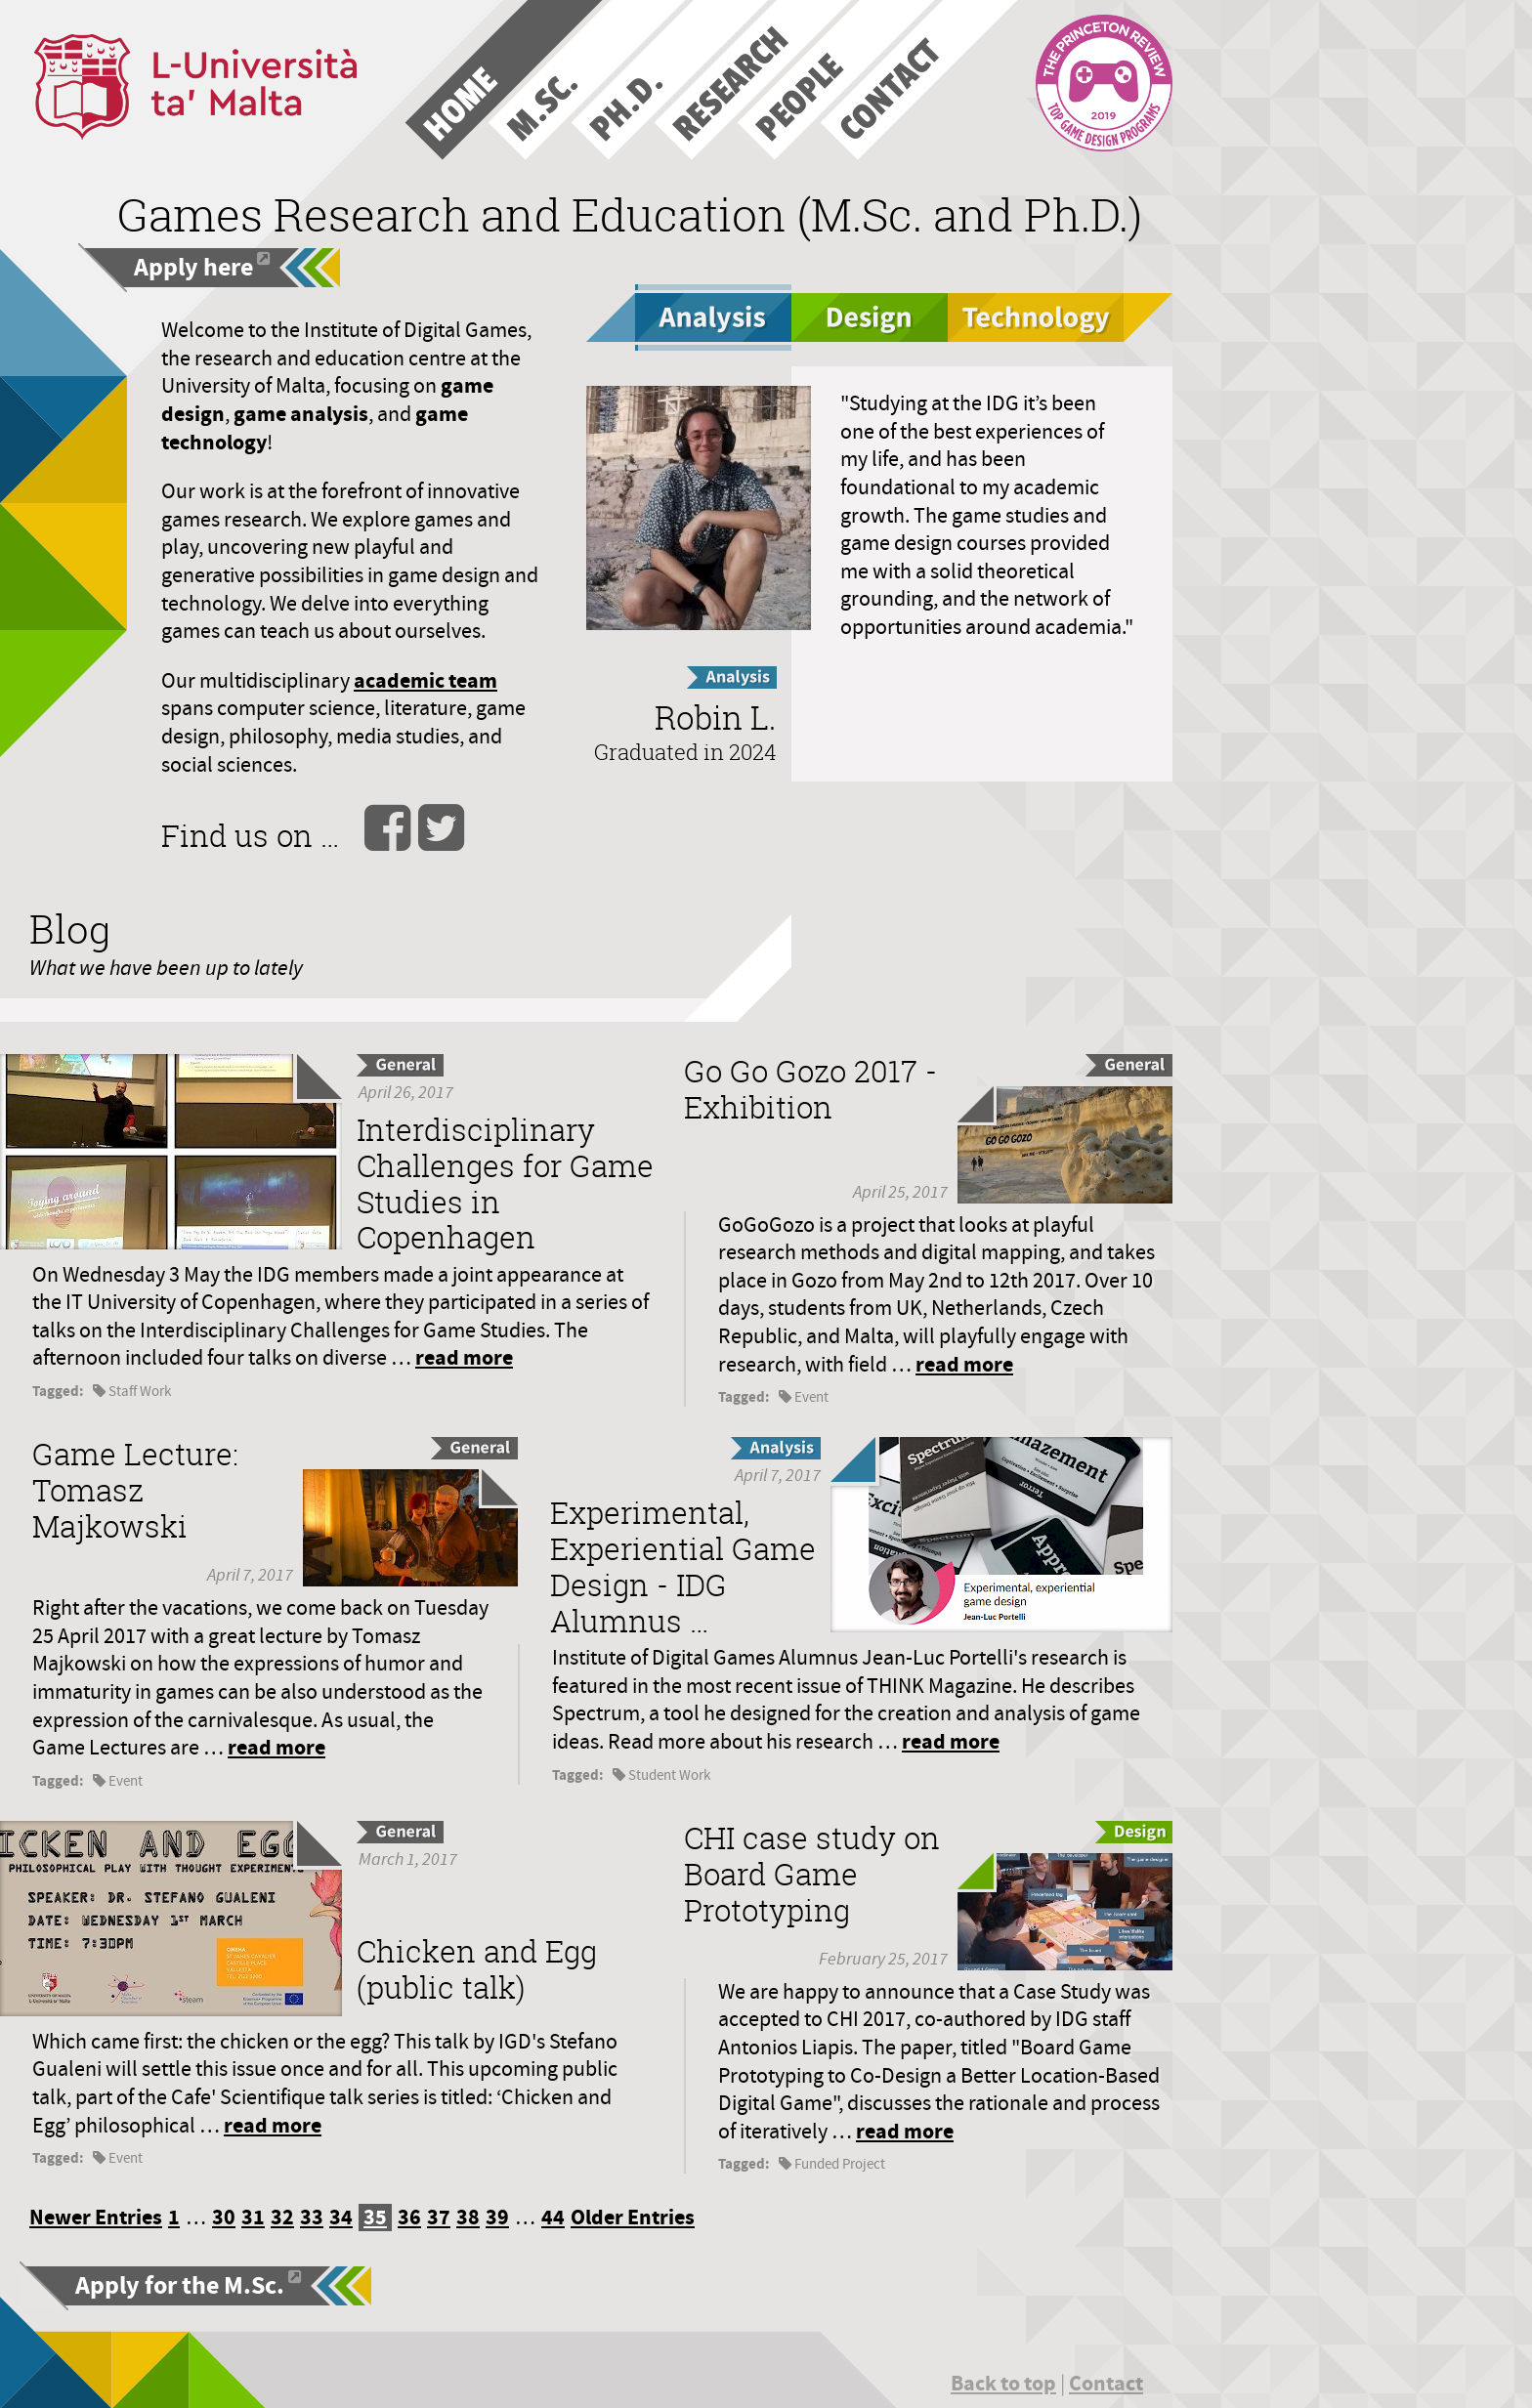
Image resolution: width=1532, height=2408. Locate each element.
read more (464, 1357)
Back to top (1003, 2383)
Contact (1106, 2383)
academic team (425, 680)
